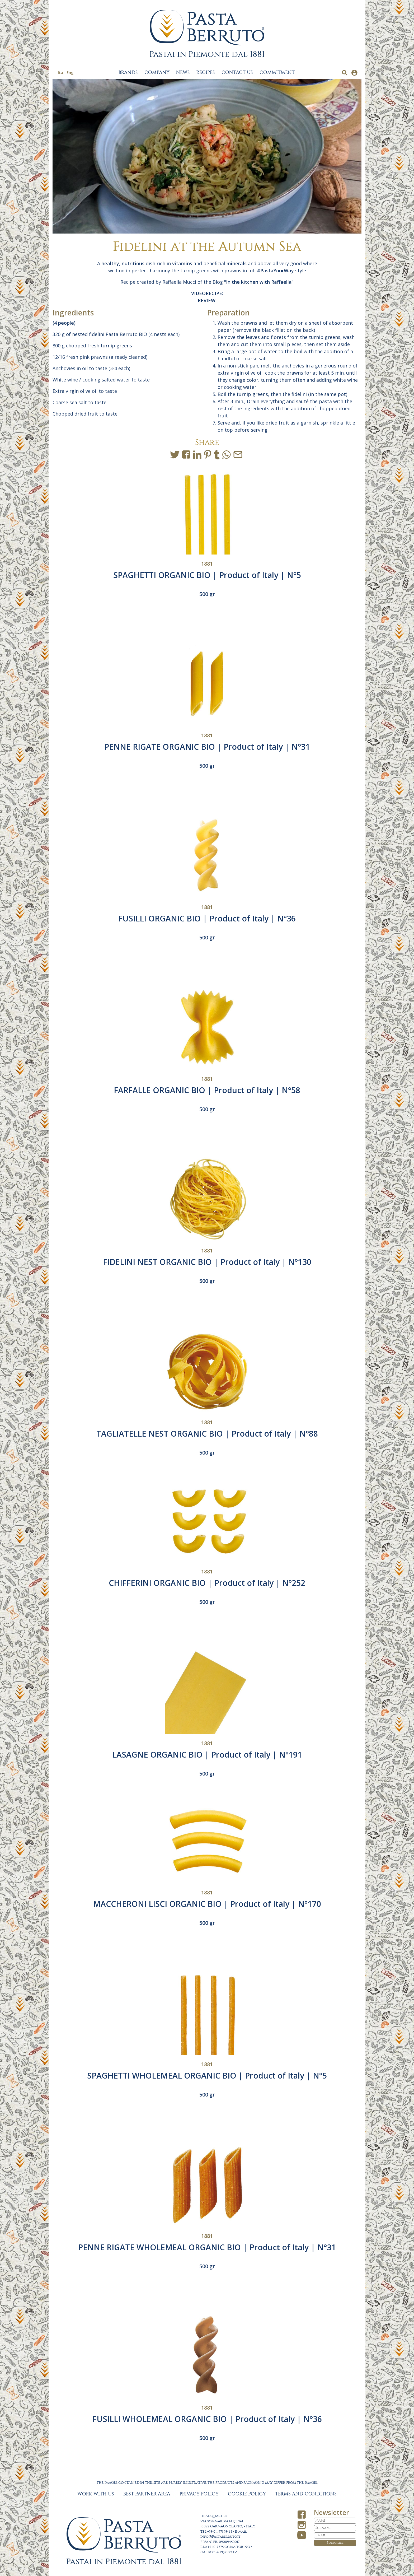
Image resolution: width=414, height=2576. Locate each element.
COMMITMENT (277, 72)
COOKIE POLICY (247, 2494)
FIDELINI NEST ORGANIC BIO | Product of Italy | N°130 (207, 1261)
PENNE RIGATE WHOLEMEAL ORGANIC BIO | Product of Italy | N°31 (207, 2247)
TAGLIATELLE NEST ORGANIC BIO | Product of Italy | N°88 (207, 1433)
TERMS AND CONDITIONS (306, 2494)
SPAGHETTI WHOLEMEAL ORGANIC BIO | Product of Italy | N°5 (207, 2075)
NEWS (183, 72)
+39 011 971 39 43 (219, 2531)
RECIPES (205, 72)
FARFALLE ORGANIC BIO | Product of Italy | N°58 (207, 1090)
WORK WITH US (95, 2494)
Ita (60, 72)
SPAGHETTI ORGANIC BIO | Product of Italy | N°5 (207, 575)
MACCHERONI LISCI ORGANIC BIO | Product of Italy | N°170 (207, 1903)
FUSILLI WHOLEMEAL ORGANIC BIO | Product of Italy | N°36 (207, 2419)
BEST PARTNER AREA (146, 2494)
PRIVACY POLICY (199, 2494)
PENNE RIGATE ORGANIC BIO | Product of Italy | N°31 (207, 746)
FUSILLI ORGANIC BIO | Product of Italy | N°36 (207, 918)
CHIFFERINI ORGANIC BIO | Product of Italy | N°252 (207, 1582)
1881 (207, 563)
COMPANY (157, 72)
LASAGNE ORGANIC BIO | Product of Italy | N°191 (207, 1754)
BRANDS (128, 72)
